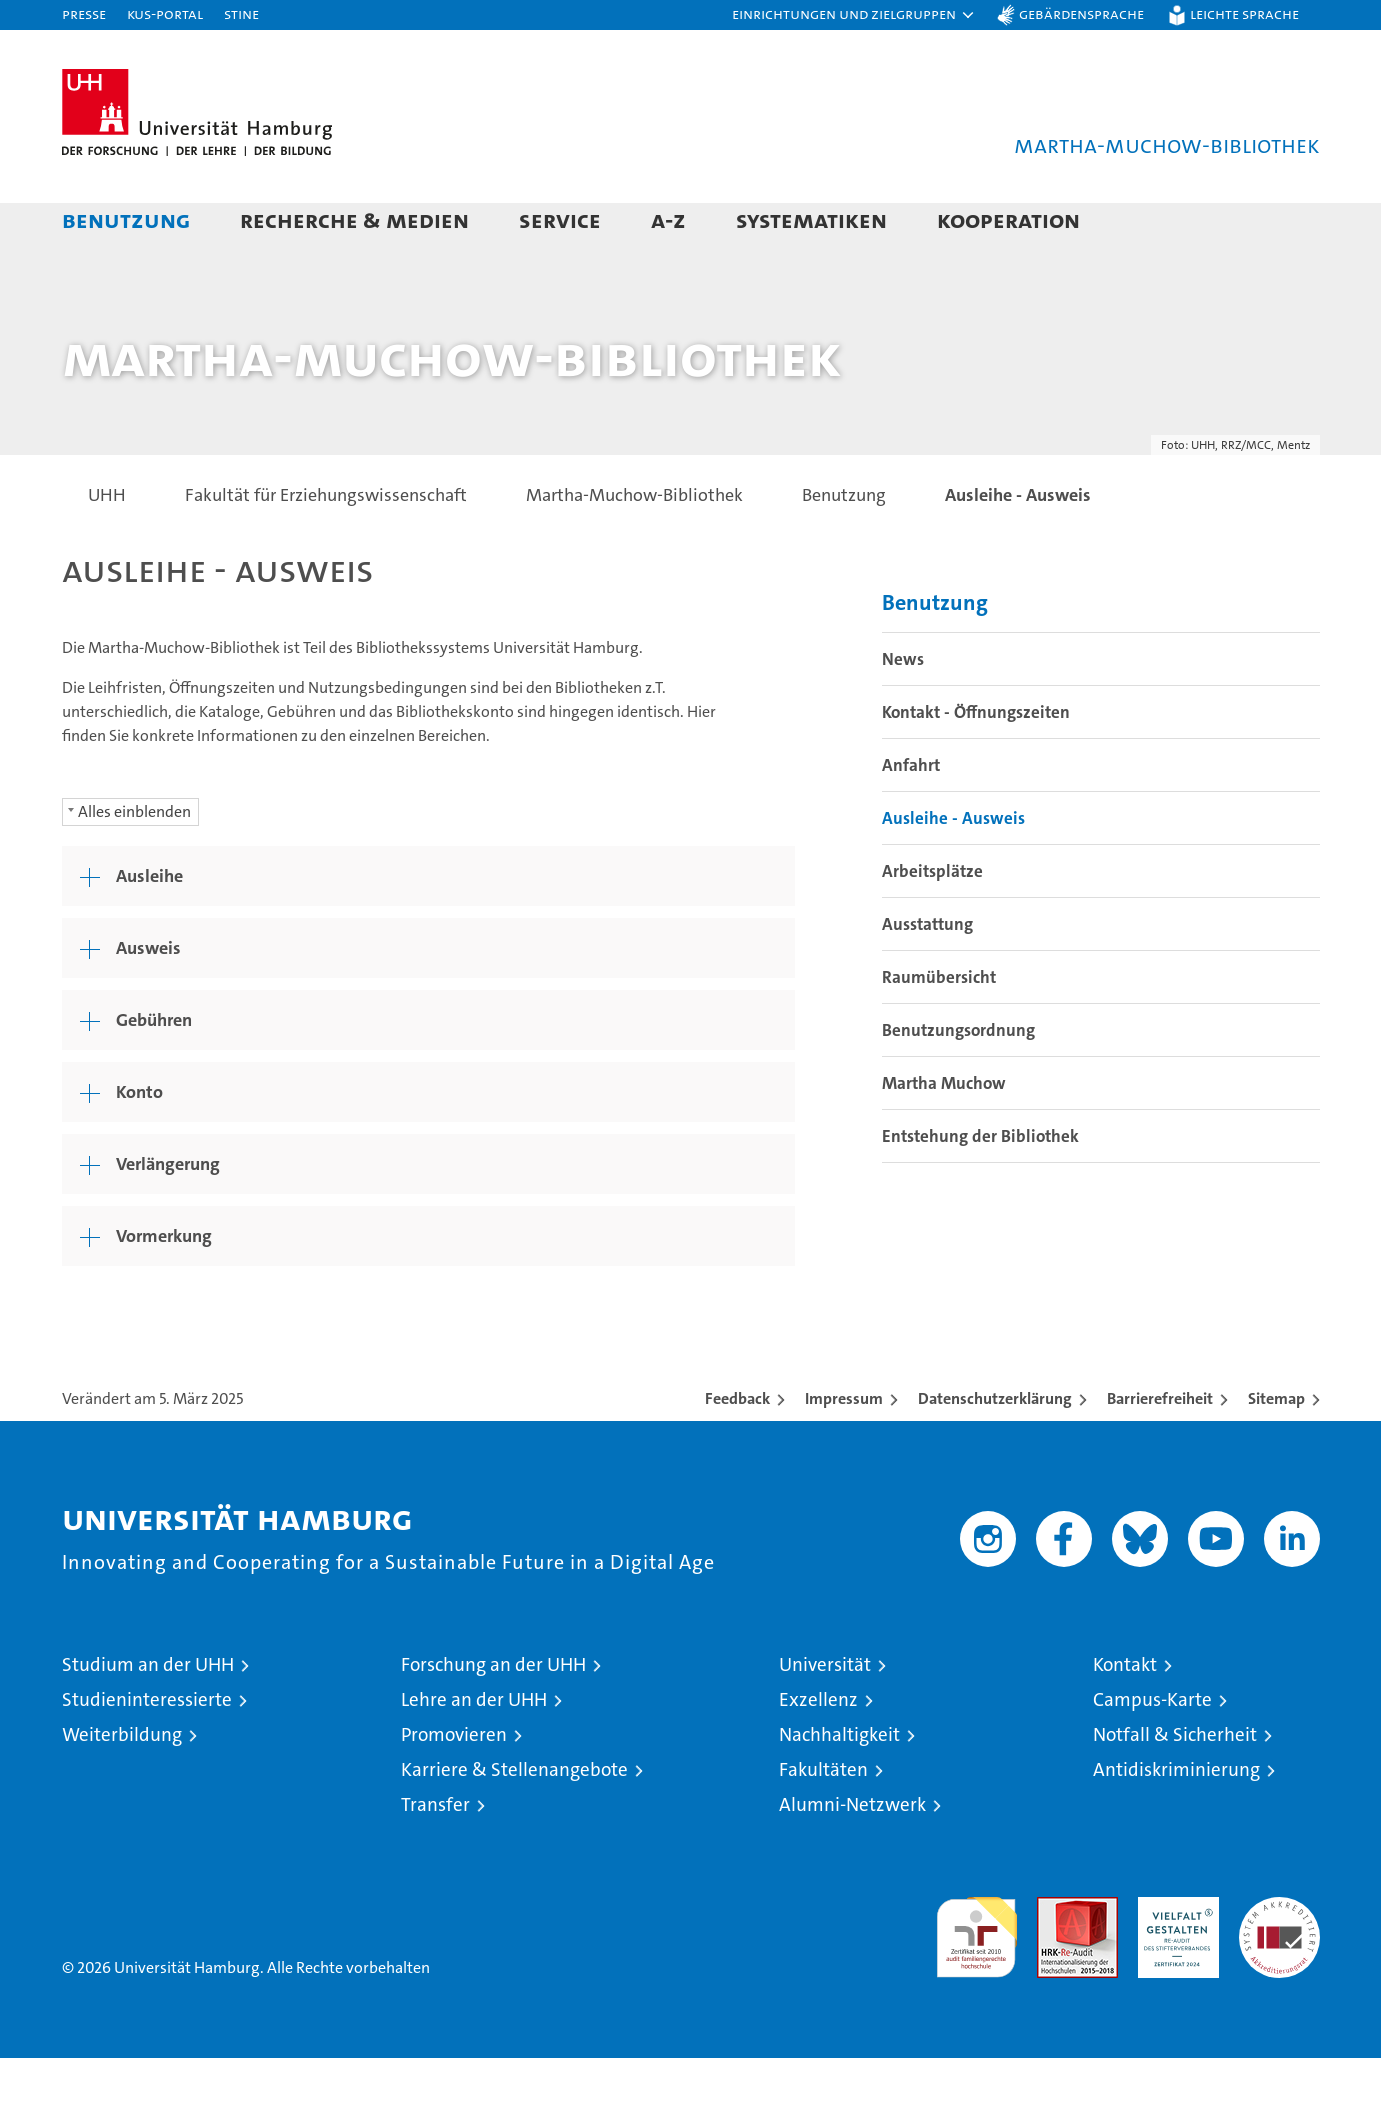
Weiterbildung (122, 1785)
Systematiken (811, 219)
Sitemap (1276, 1449)
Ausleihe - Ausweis (953, 869)
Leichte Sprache (1244, 13)
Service (560, 219)
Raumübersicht (939, 1028)
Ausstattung (927, 975)
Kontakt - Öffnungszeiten (976, 763)
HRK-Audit (1173, 1958)
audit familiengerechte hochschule (976, 1979)
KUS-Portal (165, 13)
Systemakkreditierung (1279, 1958)
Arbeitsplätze (932, 922)
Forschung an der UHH (493, 1715)
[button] (854, 15)
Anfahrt (911, 816)
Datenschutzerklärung (995, 1449)
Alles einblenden (134, 862)
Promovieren (454, 1785)
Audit (1056, 1958)
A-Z (668, 219)
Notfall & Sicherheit (1175, 1785)
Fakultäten (823, 1820)
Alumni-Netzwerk (852, 1855)
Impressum (844, 1449)
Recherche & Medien (354, 219)
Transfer (435, 1855)
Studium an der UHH (148, 1715)
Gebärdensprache (1081, 13)
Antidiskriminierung (1176, 1820)
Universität (825, 1715)
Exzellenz (818, 1750)
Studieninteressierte (147, 1750)
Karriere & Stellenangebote (514, 1820)
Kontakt (1125, 1715)
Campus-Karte (1152, 1750)
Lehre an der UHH (474, 1750)
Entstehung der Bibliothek (980, 1187)
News (903, 710)
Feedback (737, 1449)
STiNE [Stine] (241, 13)
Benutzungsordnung (958, 1081)
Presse (84, 13)
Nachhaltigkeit (839, 1785)
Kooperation (1008, 219)
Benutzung (126, 219)
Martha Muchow (944, 1134)
